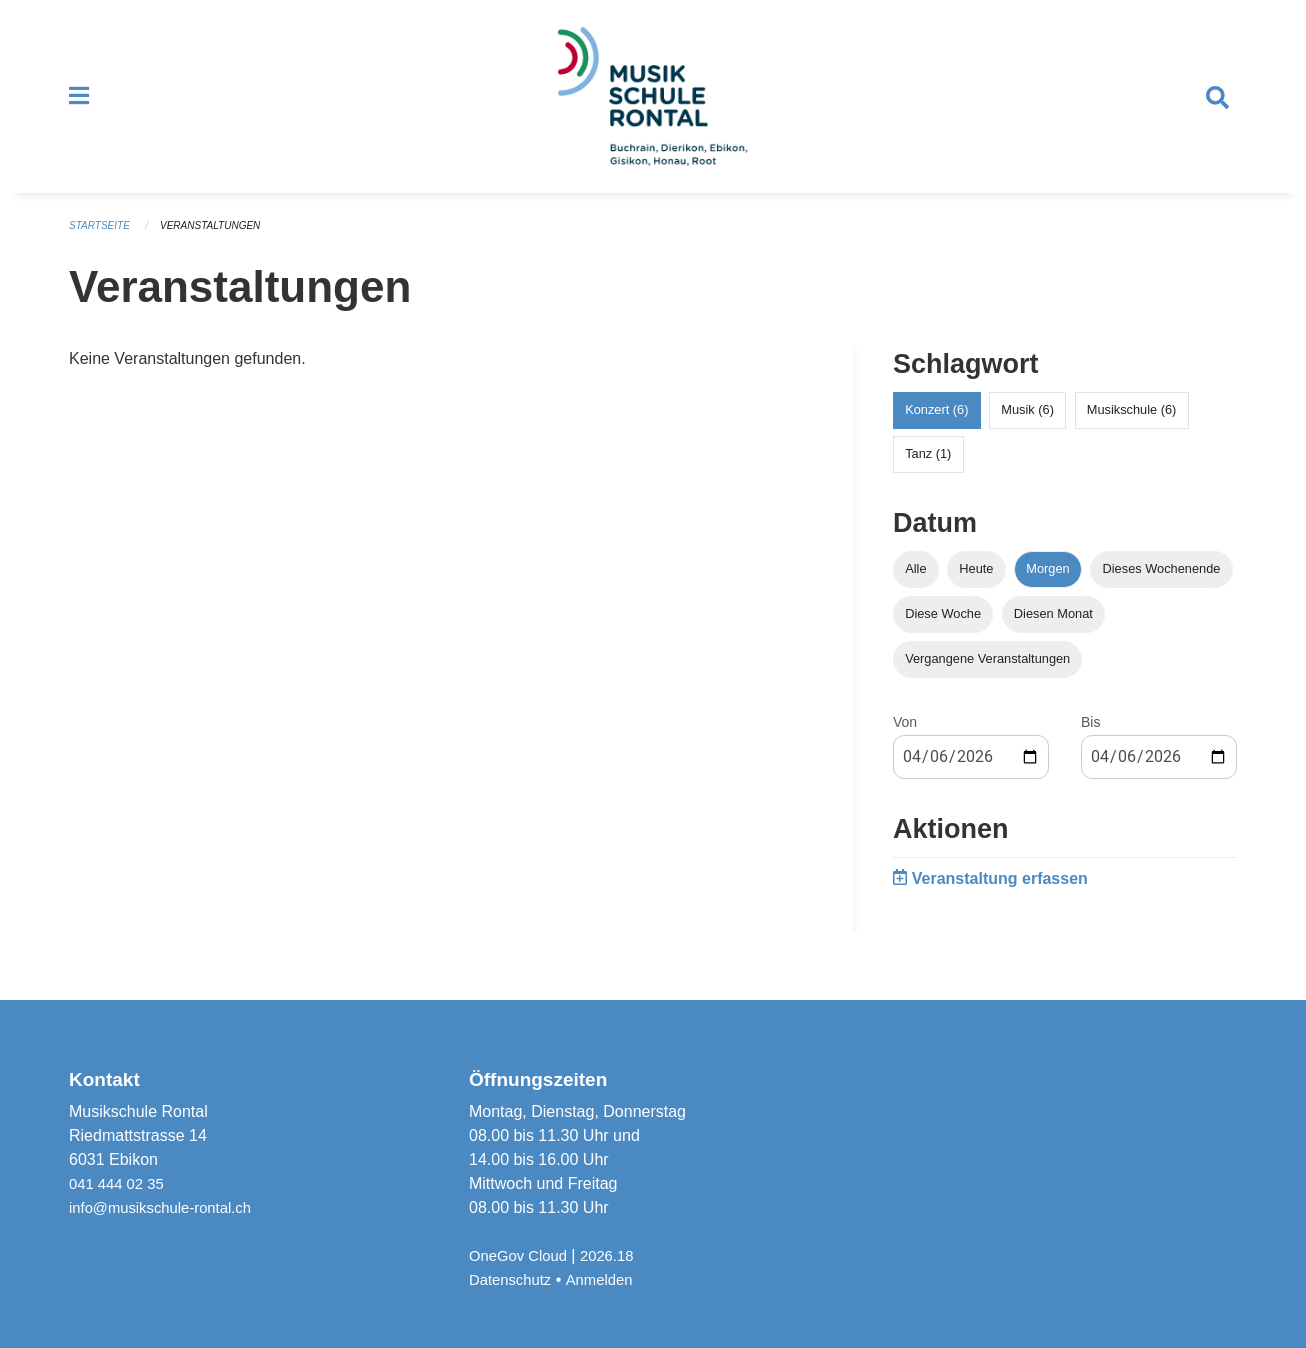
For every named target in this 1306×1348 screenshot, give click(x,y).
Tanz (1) (928, 471)
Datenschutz (513, 1279)
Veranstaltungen (221, 244)
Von (905, 740)
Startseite (102, 244)
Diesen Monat (1053, 631)
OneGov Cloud (522, 1255)
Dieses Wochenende (1162, 586)
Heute (976, 586)
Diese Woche (943, 631)
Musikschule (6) (1132, 427)
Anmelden (608, 1279)
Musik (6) (1027, 427)
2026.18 (617, 1255)
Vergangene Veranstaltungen (987, 676)
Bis (1090, 740)
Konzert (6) (936, 427)
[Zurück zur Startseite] (653, 106)
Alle (915, 586)
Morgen (1047, 586)
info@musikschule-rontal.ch (167, 1207)
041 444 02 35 (120, 1183)
